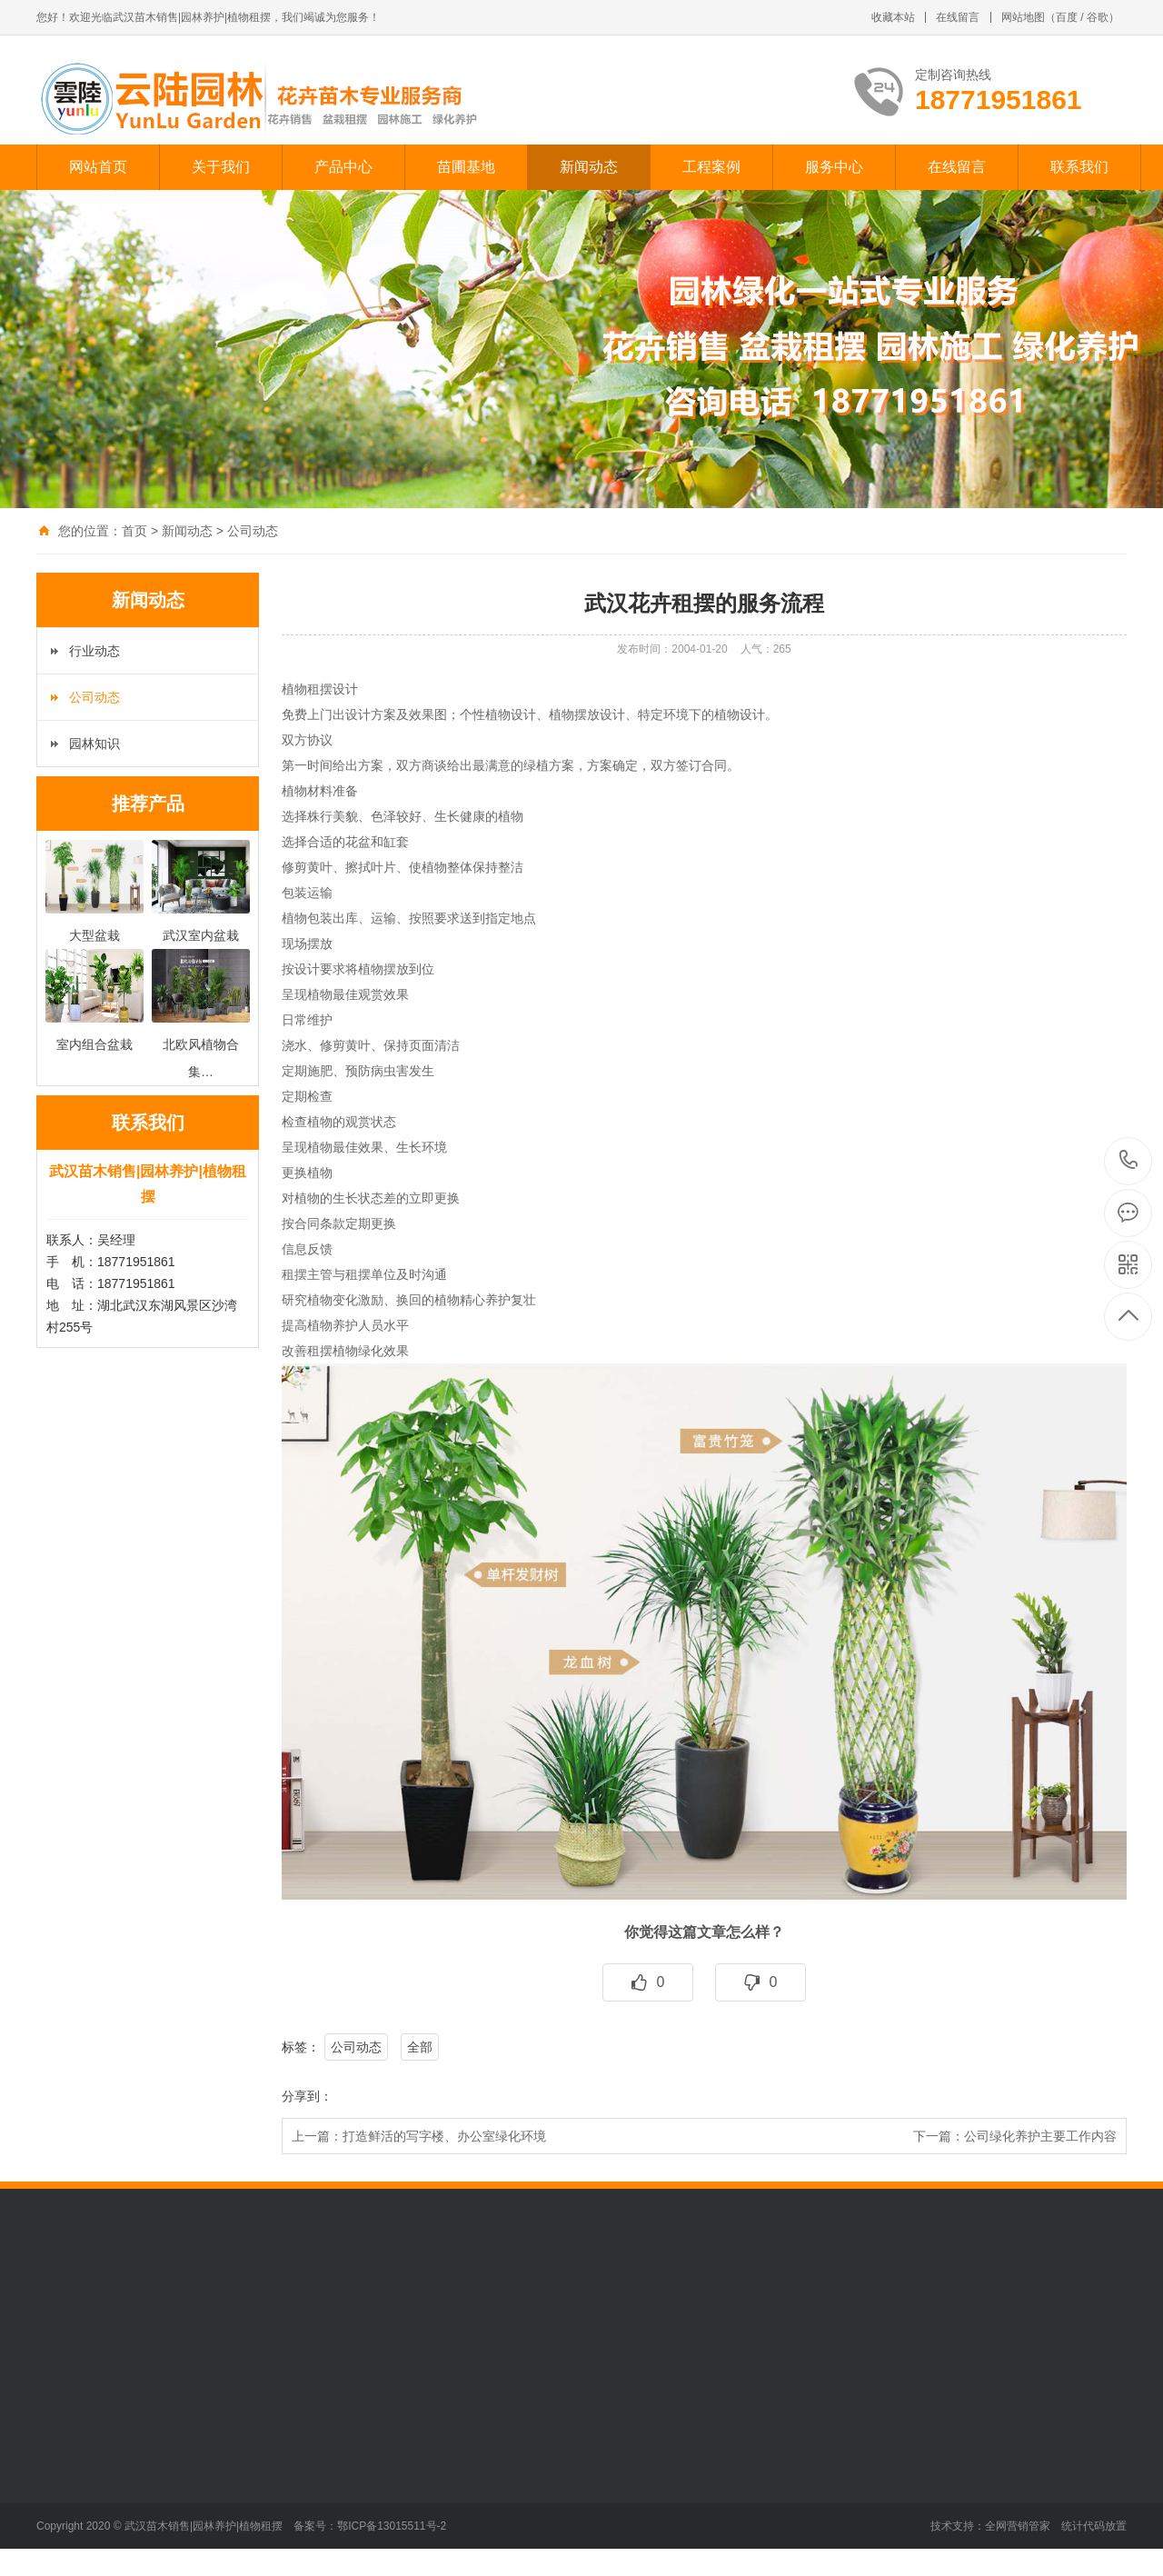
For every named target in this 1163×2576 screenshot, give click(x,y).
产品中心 (343, 167)
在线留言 (957, 17)
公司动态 (252, 531)
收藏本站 (893, 17)
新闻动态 (589, 167)
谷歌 (1097, 17)
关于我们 (221, 167)
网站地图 (1023, 17)
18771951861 (1129, 1160)
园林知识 (94, 743)
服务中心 (834, 167)
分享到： (307, 2096)
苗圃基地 (466, 167)
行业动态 (94, 651)
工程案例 (711, 167)
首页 (134, 531)
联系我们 (1079, 167)
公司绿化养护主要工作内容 (1040, 2136)
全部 (419, 2047)
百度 (1067, 17)
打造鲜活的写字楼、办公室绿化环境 (444, 2136)
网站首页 (98, 167)
